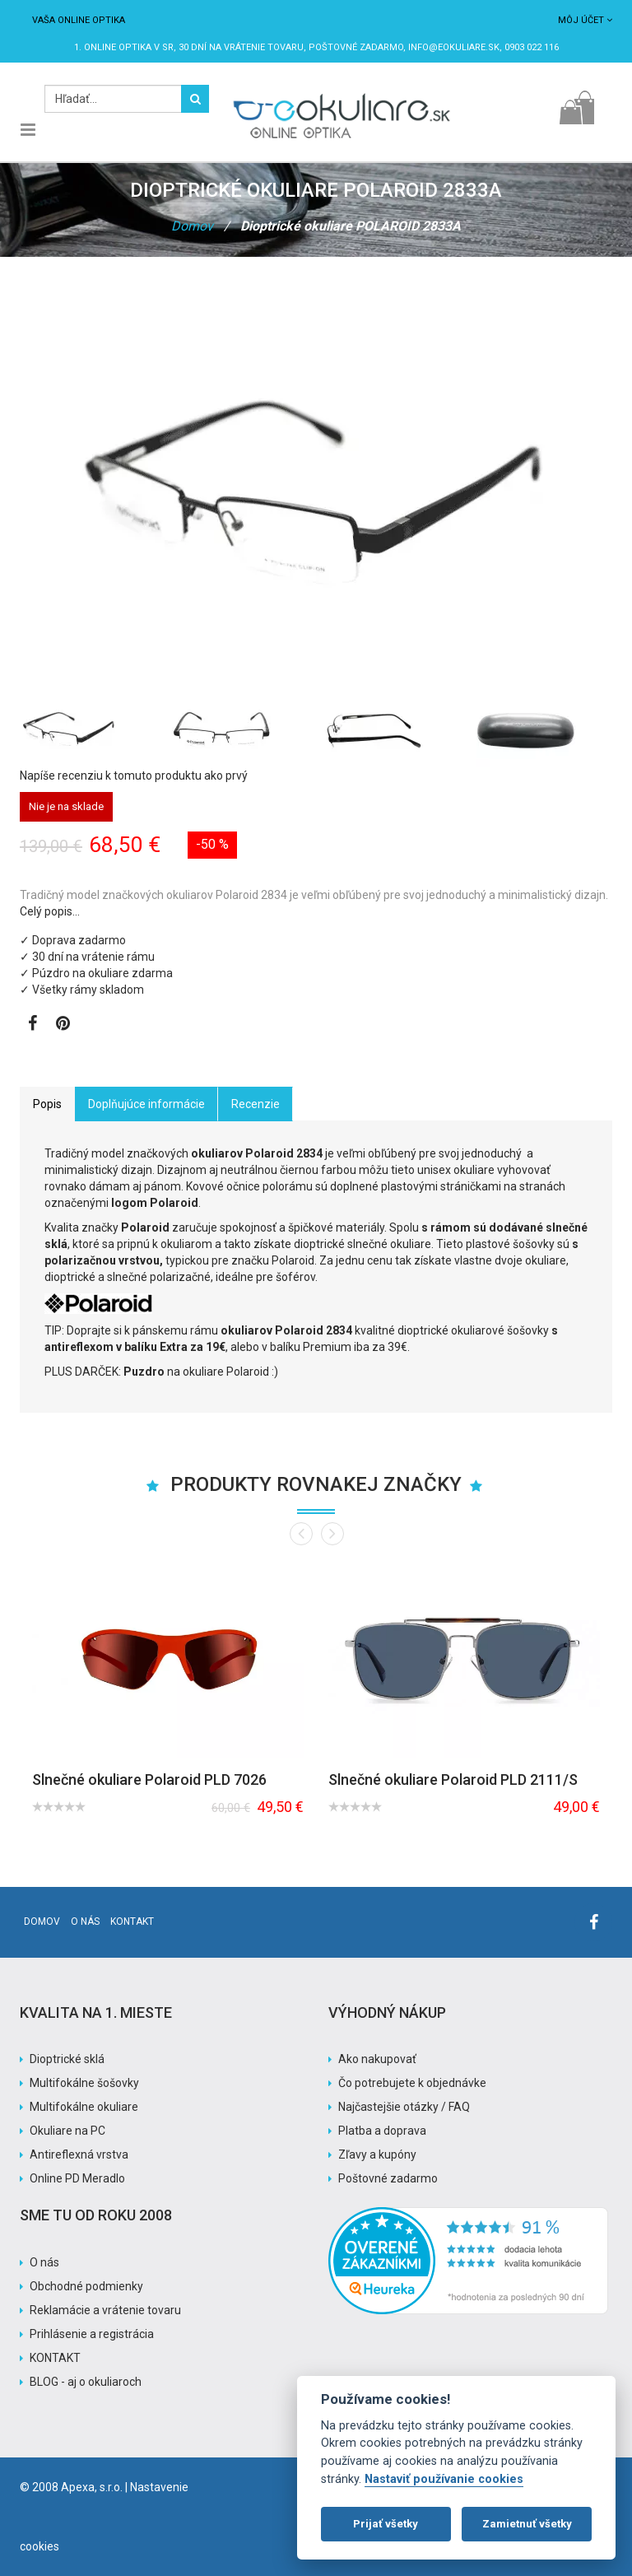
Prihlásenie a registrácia (92, 2334)
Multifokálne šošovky (84, 2082)
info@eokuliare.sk (454, 47)
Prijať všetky (385, 2524)
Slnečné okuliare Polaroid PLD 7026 (149, 1779)
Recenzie (255, 1104)
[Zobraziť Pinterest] (63, 1025)
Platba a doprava (382, 2130)
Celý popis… (50, 911)
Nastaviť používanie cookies (444, 2479)
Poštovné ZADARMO (356, 47)
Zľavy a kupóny (377, 2154)
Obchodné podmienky (86, 2286)
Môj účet (585, 20)
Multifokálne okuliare (84, 2106)
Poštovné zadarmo (388, 2178)
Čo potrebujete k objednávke (412, 2082)
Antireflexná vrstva (79, 2154)
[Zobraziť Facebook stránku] (32, 1025)
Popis (47, 1104)
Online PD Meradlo (77, 2178)
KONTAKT (55, 2357)
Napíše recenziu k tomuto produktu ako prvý (134, 775)
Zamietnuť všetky (527, 2524)
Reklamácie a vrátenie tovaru (105, 2310)
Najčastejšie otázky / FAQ (404, 2106)
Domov (192, 226)
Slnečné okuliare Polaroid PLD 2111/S (453, 1779)
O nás (85, 1921)
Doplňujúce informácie (146, 1104)
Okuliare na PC (67, 2130)
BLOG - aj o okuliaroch (86, 2381)
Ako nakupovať (377, 2059)
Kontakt (132, 1921)
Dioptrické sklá (67, 2059)
